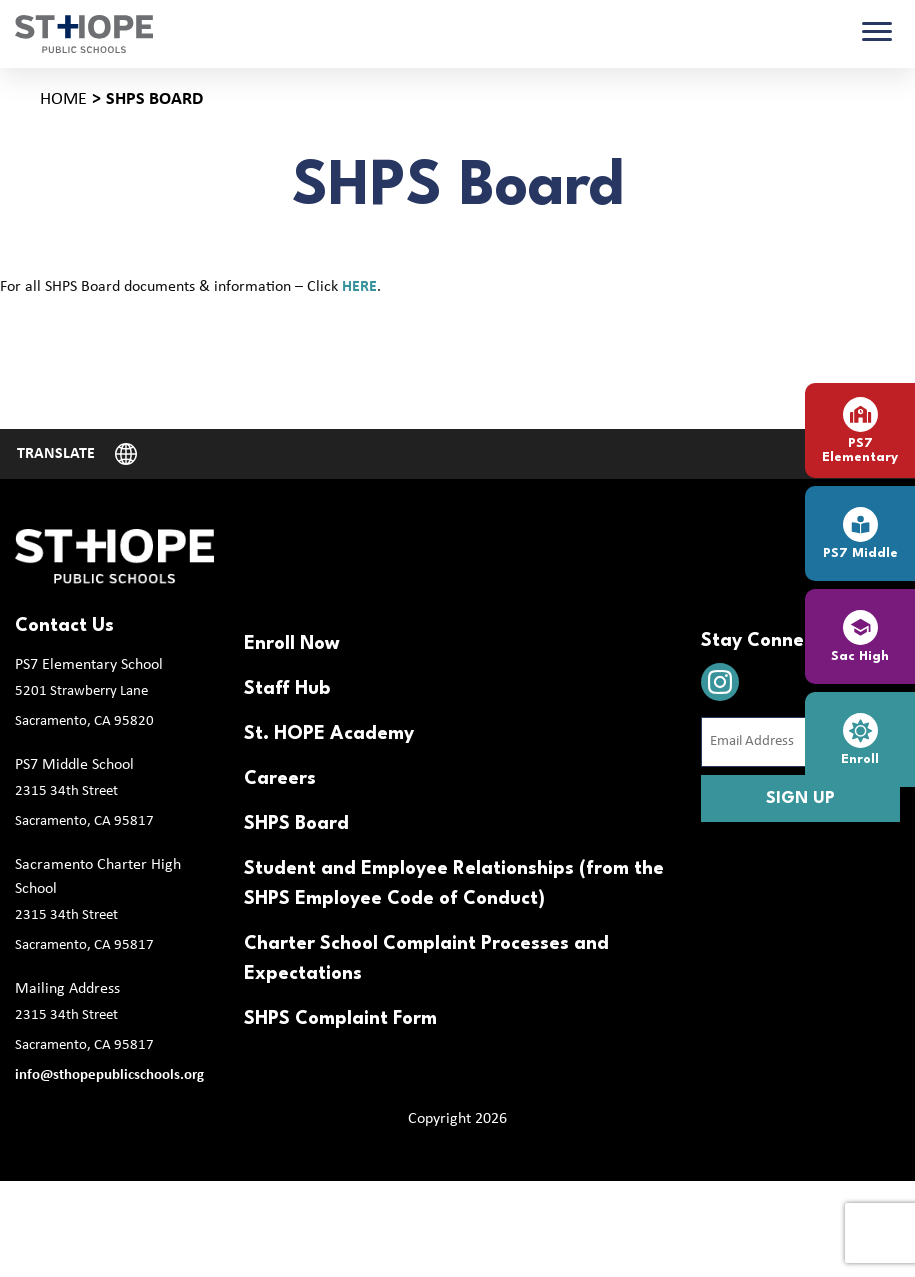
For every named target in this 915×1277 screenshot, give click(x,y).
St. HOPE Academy (329, 734)
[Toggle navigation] (877, 34)
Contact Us (64, 626)
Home (63, 99)
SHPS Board (296, 824)
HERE (359, 287)
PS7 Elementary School (89, 665)
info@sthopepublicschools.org (109, 1075)
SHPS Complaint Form (340, 1019)
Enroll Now (292, 644)
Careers (280, 779)
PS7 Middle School (74, 765)
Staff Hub (287, 689)
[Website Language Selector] (77, 454)
